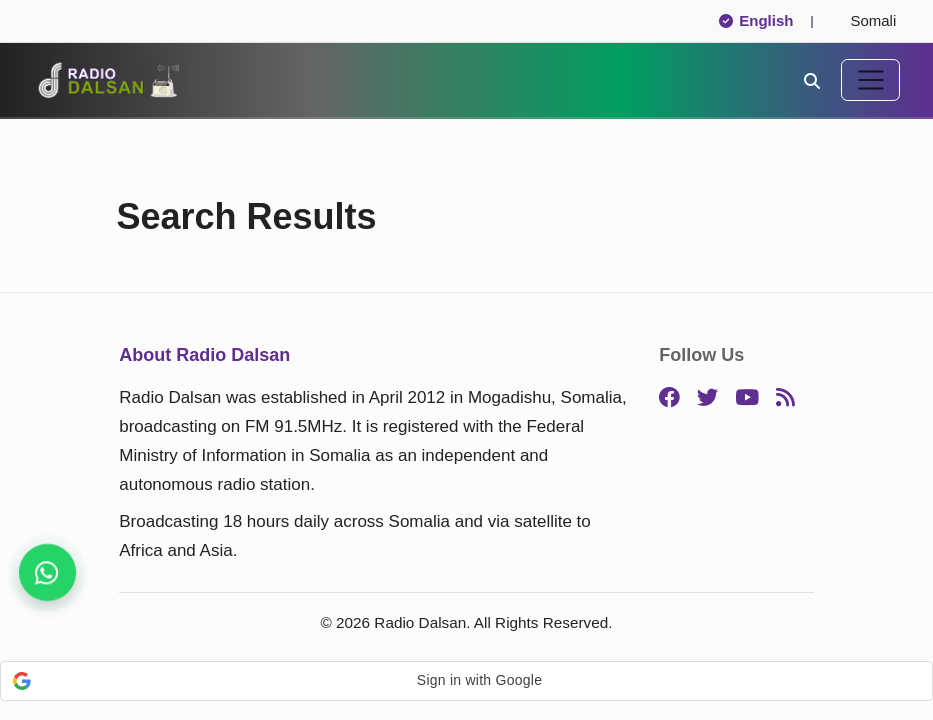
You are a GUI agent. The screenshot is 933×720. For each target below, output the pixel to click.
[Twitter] (707, 398)
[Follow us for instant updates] (47, 572)
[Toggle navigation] (870, 80)
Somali (865, 20)
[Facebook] (669, 398)
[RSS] (785, 398)
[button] (466, 681)
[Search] (812, 79)
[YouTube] (747, 398)
